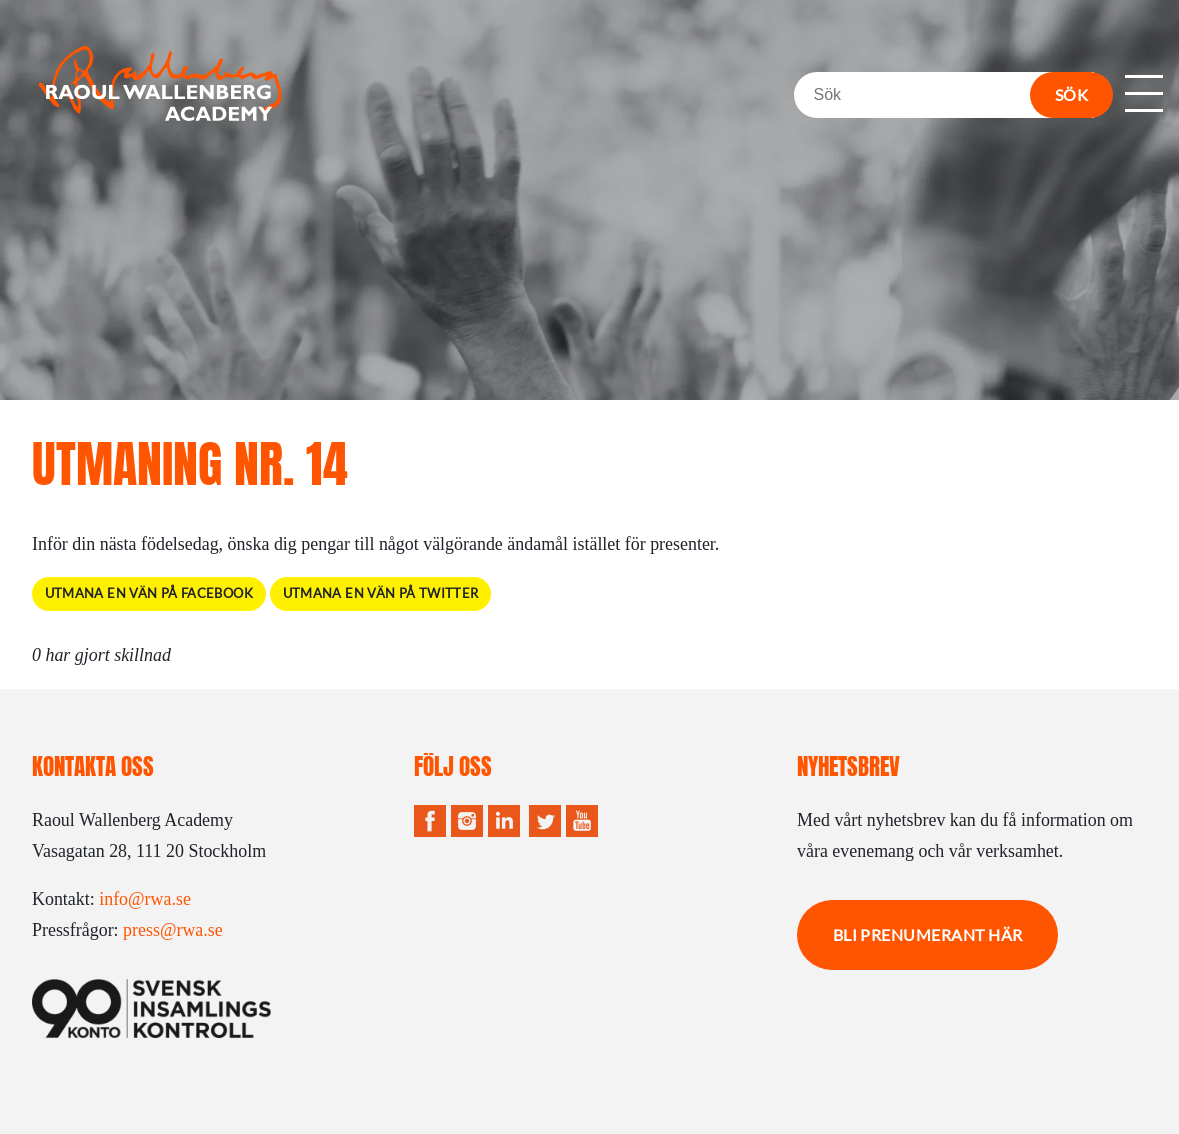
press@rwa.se (173, 930)
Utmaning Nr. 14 (190, 464)
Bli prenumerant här (928, 934)
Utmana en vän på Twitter (381, 593)
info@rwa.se (145, 899)
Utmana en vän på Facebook (149, 593)
